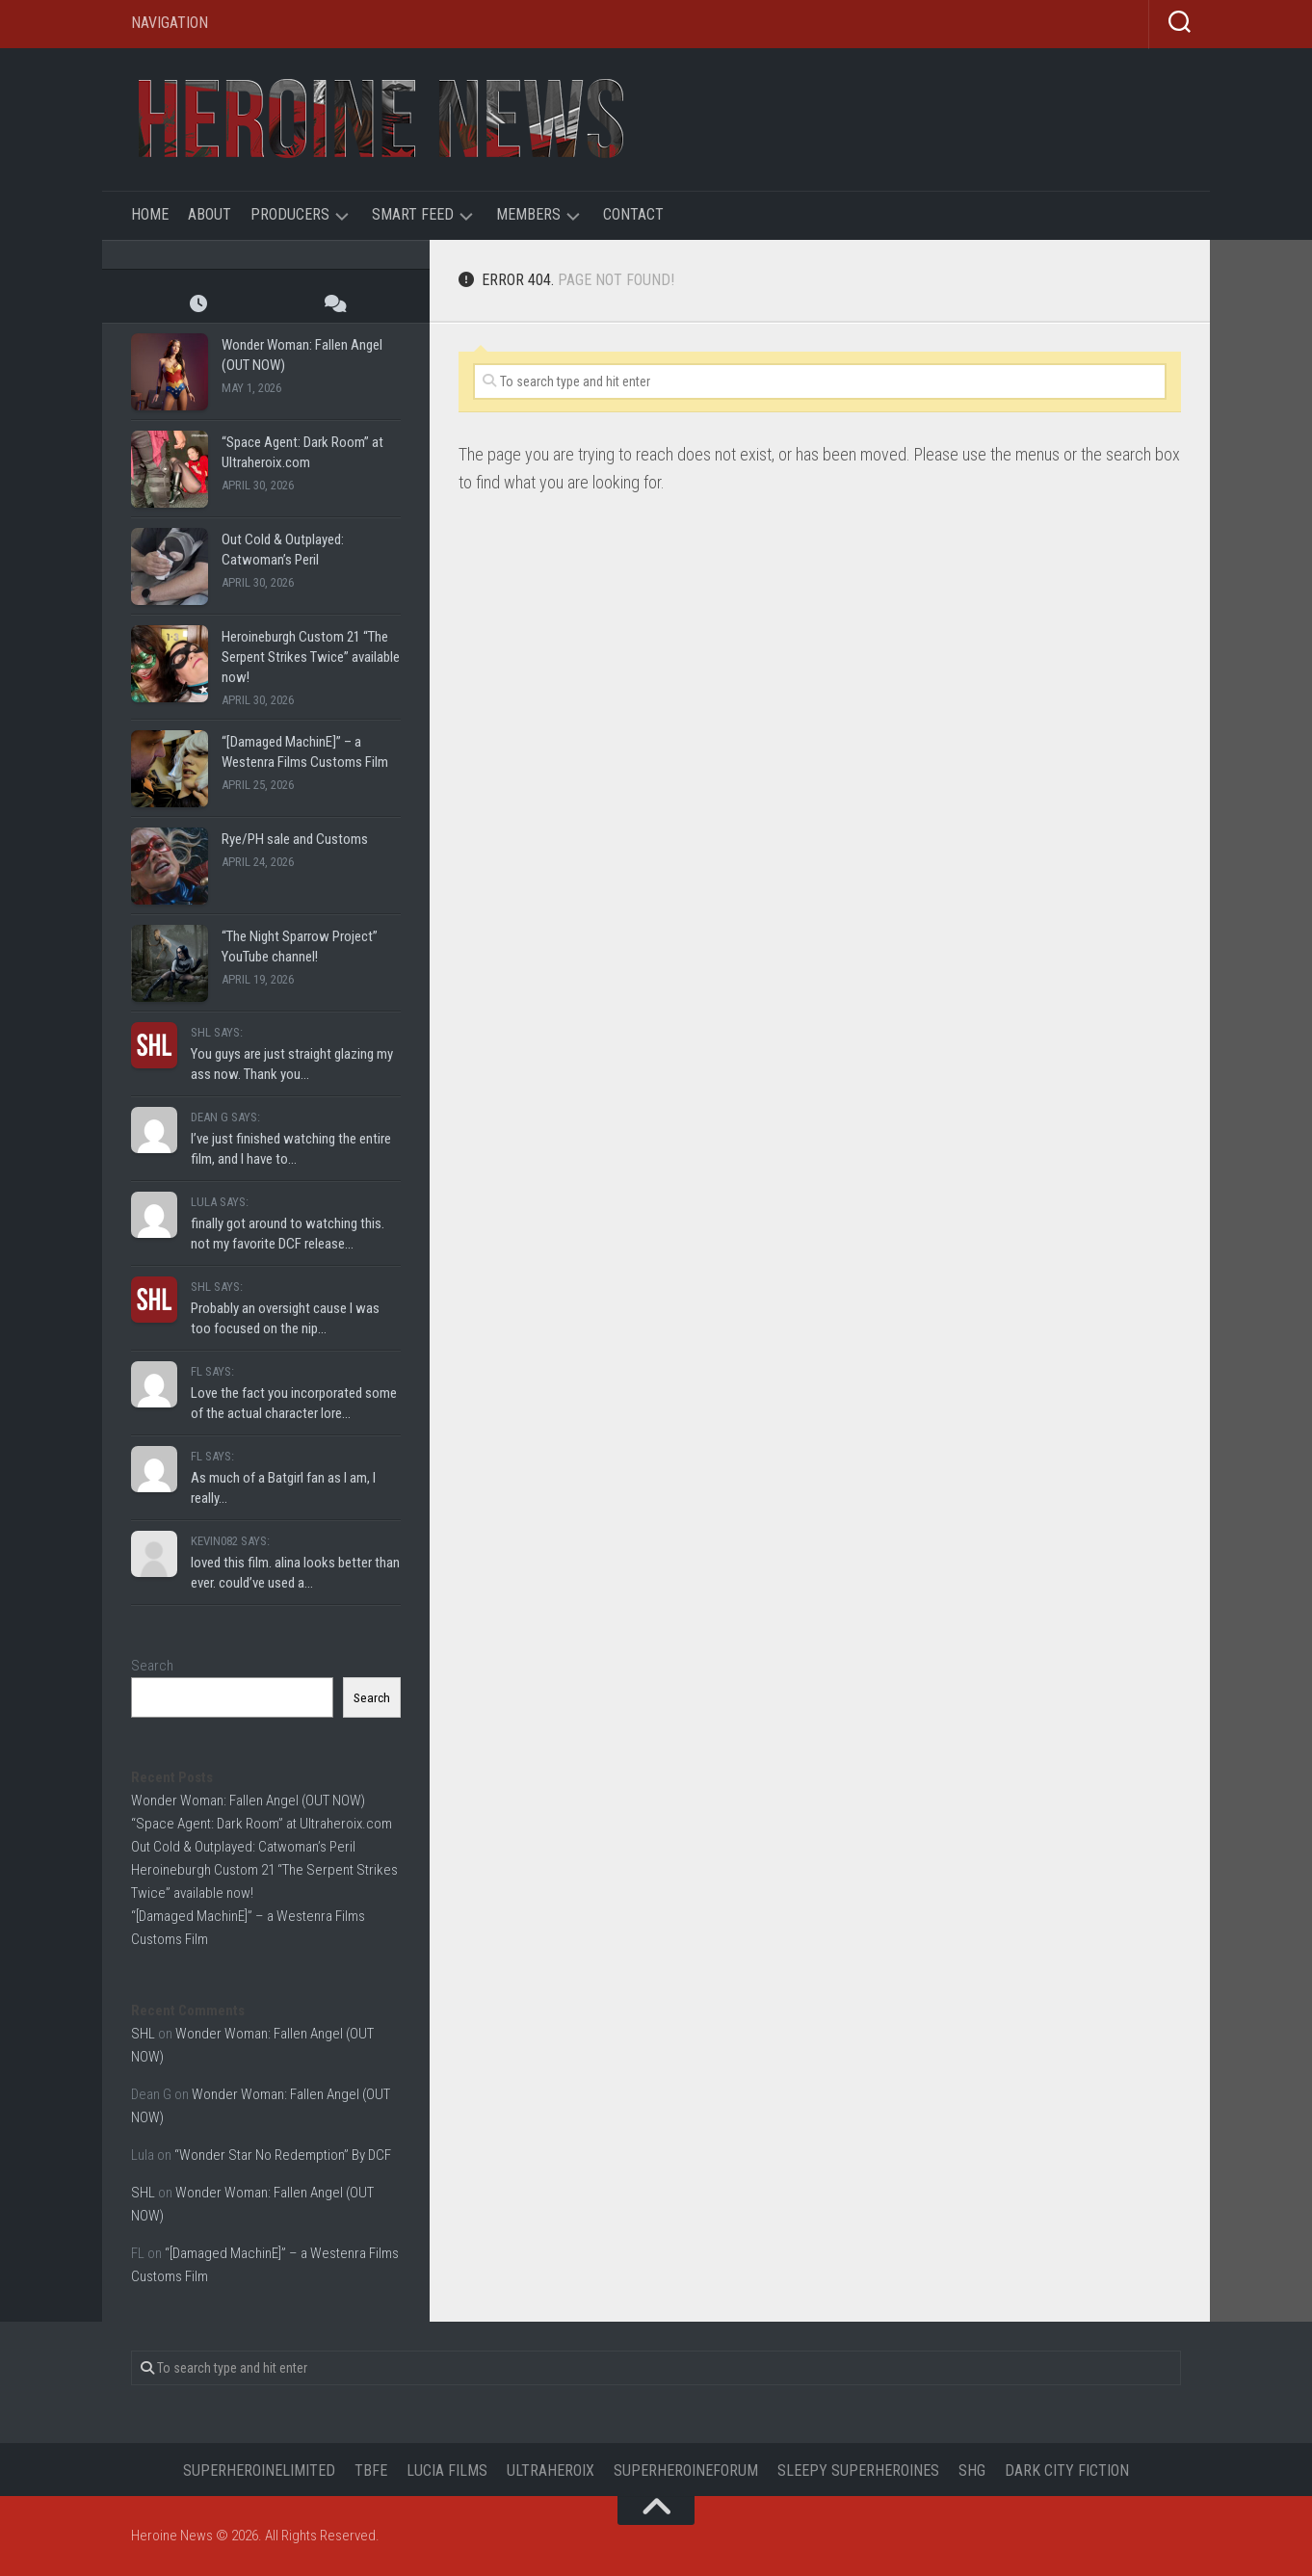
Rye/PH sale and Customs (295, 839)
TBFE (370, 2470)
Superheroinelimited (259, 2470)
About (209, 214)
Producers (289, 214)
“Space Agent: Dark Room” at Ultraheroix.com (261, 1823)
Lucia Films (447, 2470)
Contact (633, 214)
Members (528, 214)
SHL (143, 2033)
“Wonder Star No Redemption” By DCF (282, 2155)
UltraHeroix (550, 2470)
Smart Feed (413, 214)
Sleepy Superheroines (858, 2470)
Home (150, 214)
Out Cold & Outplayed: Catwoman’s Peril (243, 1846)
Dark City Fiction (1067, 2470)
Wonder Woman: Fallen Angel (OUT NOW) (248, 1800)
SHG (971, 2470)
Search (152, 1665)
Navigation (169, 22)
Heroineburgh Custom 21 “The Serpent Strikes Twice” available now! (311, 657)
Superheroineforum (686, 2470)
